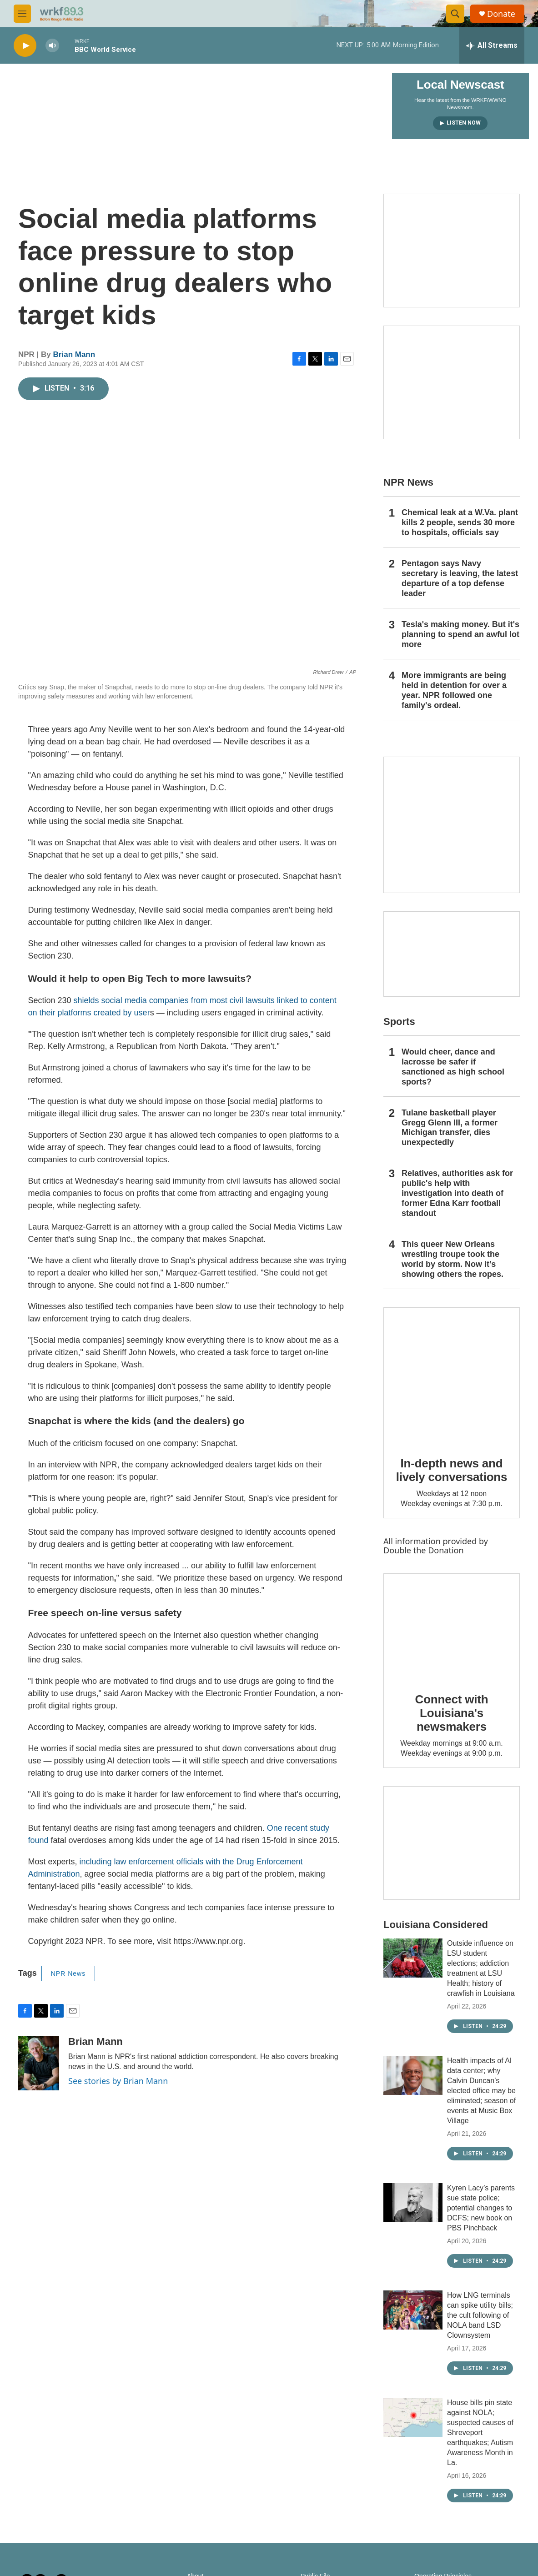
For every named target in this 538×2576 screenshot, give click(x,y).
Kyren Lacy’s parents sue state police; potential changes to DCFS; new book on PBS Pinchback (481, 2208)
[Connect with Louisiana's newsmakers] (451, 1626)
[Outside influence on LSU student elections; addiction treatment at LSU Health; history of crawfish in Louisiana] (412, 1958)
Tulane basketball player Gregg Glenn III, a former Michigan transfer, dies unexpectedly (450, 1127)
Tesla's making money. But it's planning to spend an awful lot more (460, 634)
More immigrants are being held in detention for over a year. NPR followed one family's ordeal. (454, 690)
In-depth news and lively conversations (452, 1470)
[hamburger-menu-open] (22, 14)
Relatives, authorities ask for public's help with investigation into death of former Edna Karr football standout (457, 1193)
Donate (501, 14)
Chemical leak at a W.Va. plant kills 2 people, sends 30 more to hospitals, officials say (460, 522)
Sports (399, 1021)
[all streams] (491, 45)
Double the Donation (423, 1550)
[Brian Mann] (38, 2063)
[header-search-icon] (455, 14)
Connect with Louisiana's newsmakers (451, 1712)
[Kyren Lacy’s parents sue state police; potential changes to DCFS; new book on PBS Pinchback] (412, 2202)
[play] (25, 45)
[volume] (52, 45)
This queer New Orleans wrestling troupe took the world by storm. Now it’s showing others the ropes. (452, 1259)
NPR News (68, 1973)
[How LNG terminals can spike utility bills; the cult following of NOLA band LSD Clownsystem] (412, 2310)
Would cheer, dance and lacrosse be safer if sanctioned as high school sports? (453, 1066)
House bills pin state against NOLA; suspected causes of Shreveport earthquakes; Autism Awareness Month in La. (480, 2432)
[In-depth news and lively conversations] (451, 1375)
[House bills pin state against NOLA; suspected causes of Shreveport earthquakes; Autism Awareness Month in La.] (412, 2417)
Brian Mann (74, 354)
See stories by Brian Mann (118, 2080)
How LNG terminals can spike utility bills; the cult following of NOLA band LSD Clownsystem (480, 2315)
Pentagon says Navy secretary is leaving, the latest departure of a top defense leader (460, 578)
